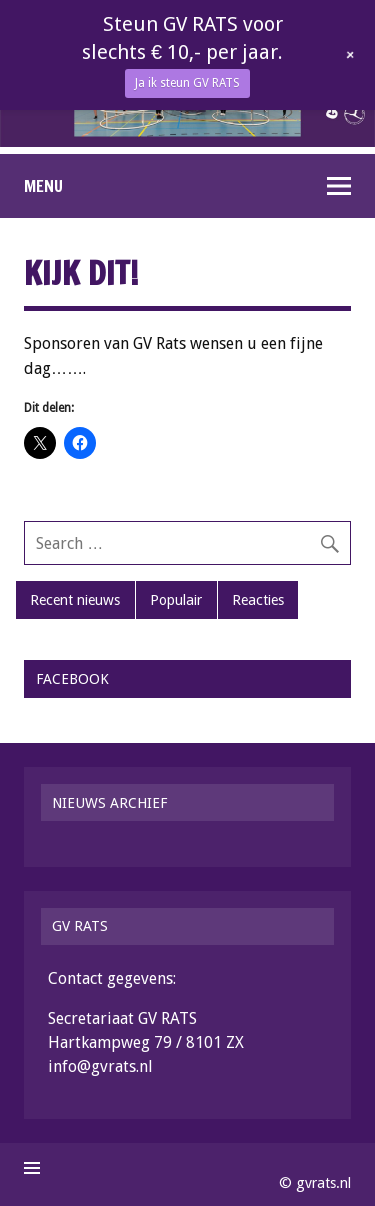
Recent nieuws (75, 600)
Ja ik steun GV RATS (187, 83)
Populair (176, 600)
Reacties (258, 600)
